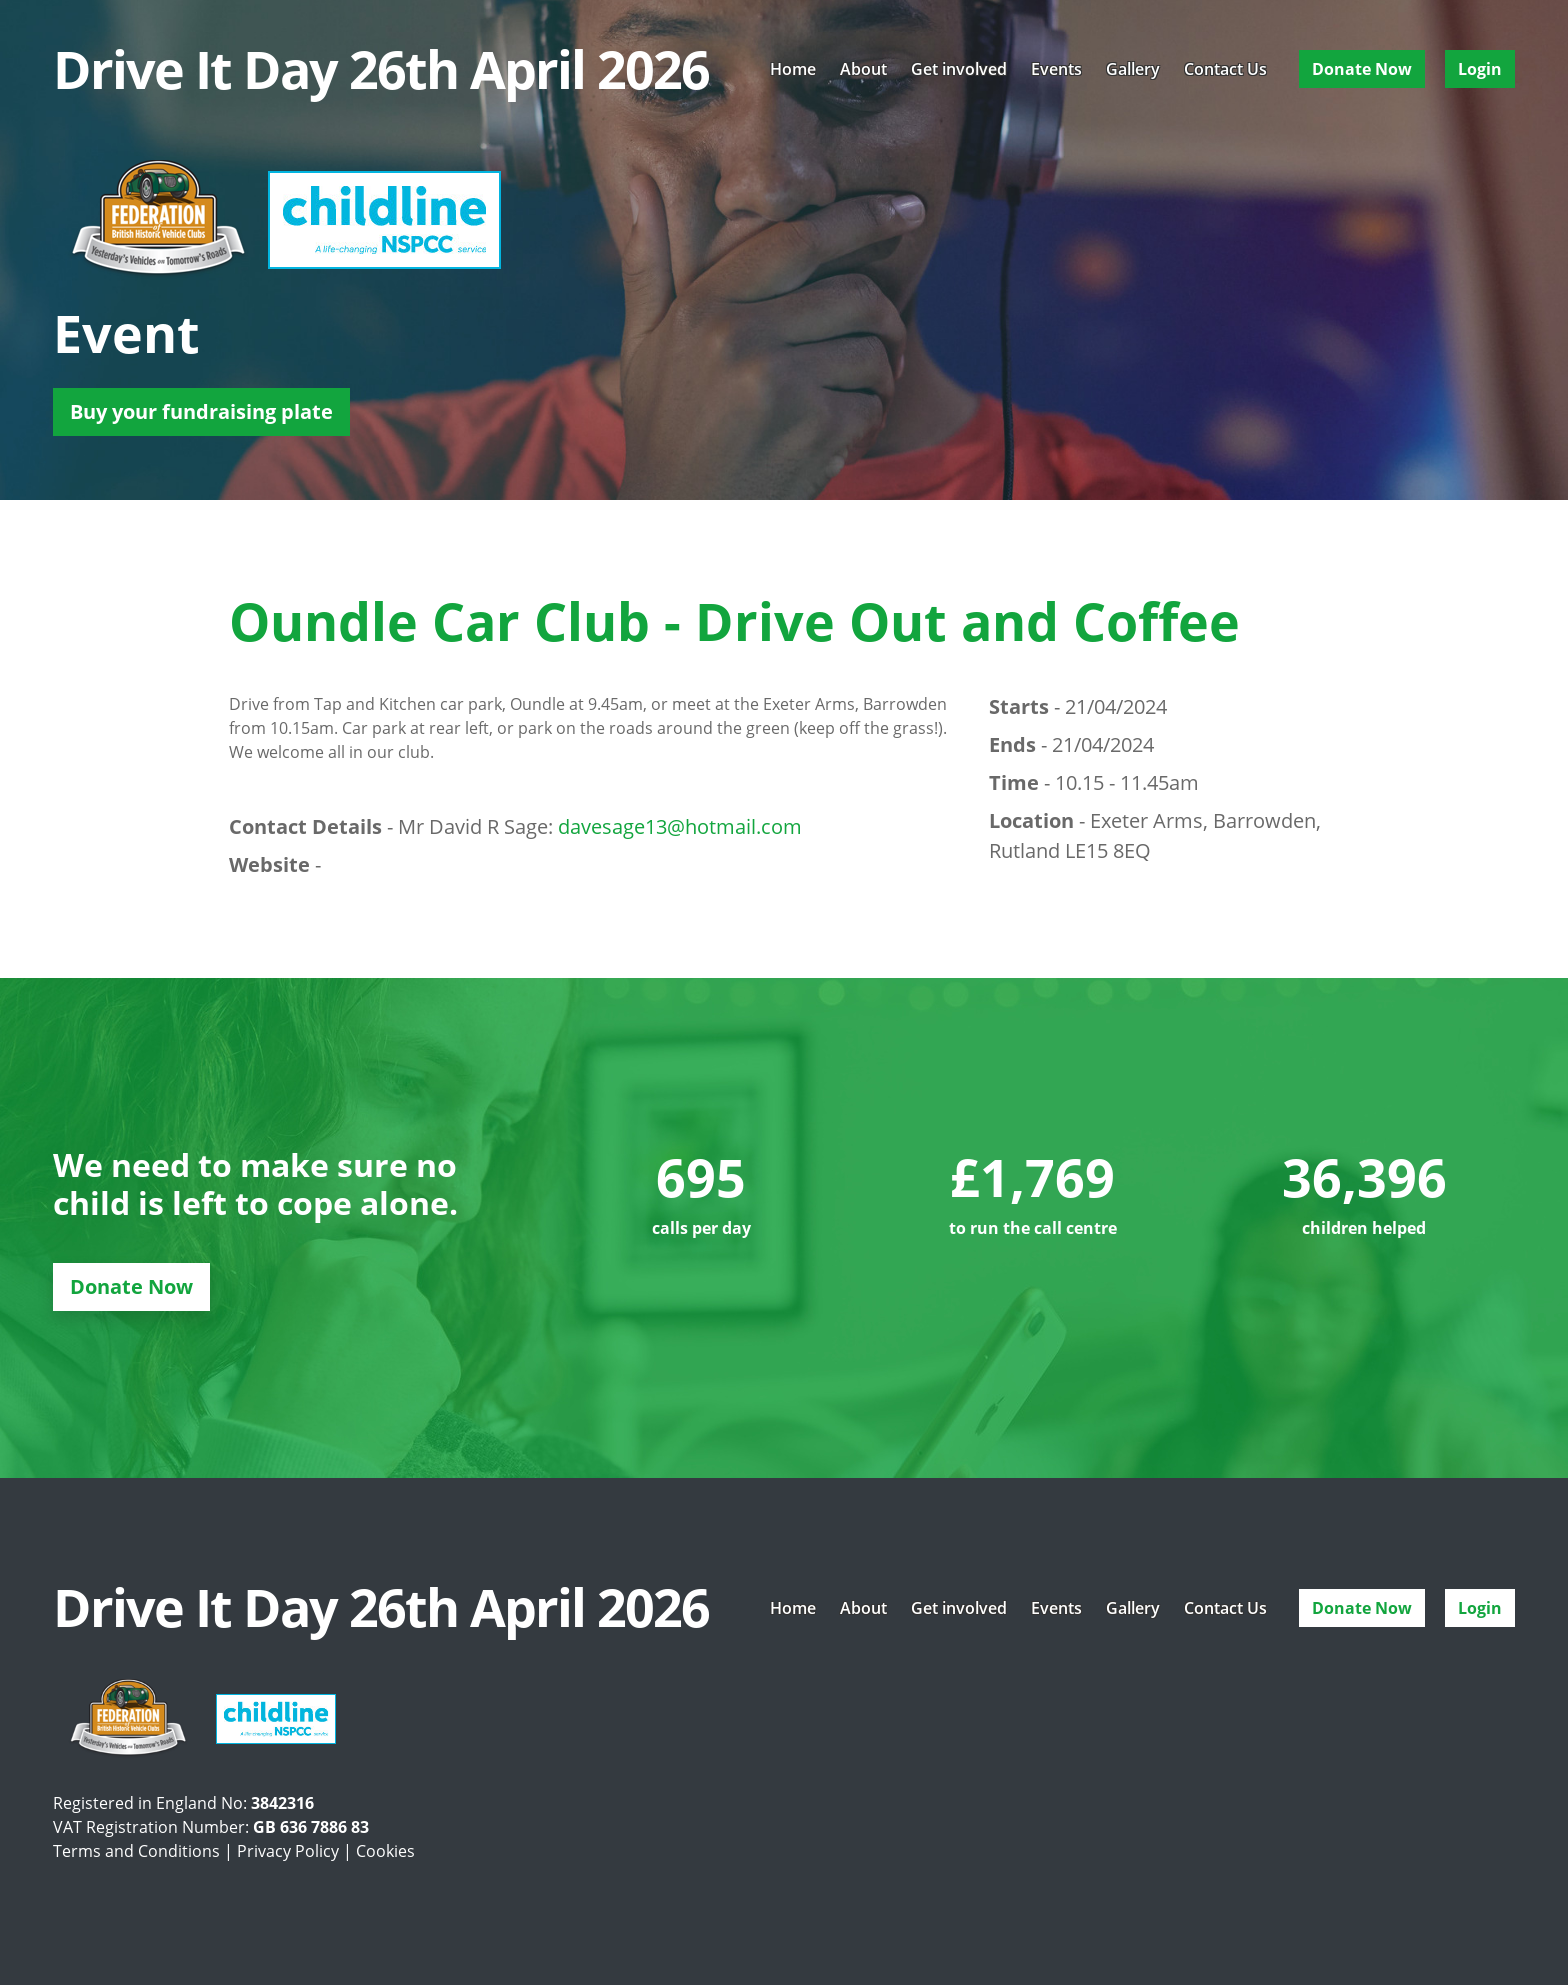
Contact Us (1225, 69)
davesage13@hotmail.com (680, 826)
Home (793, 69)
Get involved (959, 69)
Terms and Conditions (136, 1851)
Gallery (1133, 69)
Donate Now (1362, 69)
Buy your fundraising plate (201, 411)
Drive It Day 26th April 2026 (381, 69)
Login (1480, 69)
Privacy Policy (288, 1851)
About (863, 69)
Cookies (385, 1851)
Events (1056, 69)
